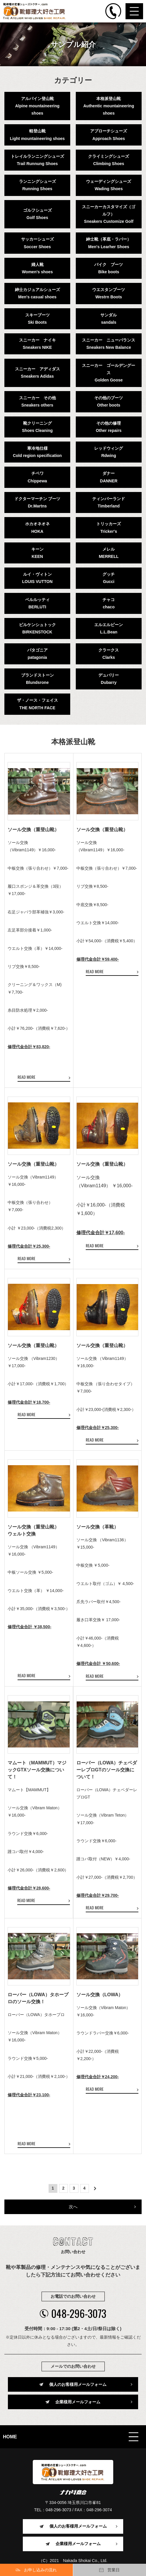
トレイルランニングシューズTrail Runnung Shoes (37, 160)
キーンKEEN (37, 553)
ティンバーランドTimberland (108, 502)
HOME (10, 2436)
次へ (73, 2206)
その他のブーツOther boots (108, 401)
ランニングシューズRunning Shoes (37, 185)
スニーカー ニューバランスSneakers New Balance (108, 344)
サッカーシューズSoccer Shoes (37, 243)
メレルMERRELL (109, 553)
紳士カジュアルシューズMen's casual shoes (37, 293)
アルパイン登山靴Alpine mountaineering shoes (37, 105)
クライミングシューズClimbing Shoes (108, 160)
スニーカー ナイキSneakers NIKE (37, 344)
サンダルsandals (108, 319)
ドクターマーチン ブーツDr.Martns (37, 502)
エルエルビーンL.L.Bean (108, 628)
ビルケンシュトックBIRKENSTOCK (37, 628)
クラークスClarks (108, 654)
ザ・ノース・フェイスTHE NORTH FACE (37, 704)
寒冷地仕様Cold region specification (37, 452)
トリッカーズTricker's (108, 527)
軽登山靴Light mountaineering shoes (37, 135)
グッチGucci (108, 578)
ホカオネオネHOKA (37, 527)
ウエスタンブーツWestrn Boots (108, 293)
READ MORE (26, 1077)
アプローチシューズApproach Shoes (108, 135)
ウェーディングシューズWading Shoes (108, 185)
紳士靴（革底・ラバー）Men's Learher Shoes (108, 243)
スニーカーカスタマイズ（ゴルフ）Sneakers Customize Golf (108, 214)
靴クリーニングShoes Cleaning (37, 427)
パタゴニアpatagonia (37, 654)
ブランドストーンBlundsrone (37, 679)
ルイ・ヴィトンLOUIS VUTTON (37, 578)
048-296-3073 (73, 2313)
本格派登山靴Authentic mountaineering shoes (108, 105)
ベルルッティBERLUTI (37, 603)
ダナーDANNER (109, 477)
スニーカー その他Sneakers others (37, 401)
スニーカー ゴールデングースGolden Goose (108, 372)
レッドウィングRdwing (108, 452)
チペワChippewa (37, 477)
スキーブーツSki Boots (37, 319)
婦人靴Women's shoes (37, 268)
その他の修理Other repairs (108, 427)
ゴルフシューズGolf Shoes (37, 214)
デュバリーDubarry (108, 679)
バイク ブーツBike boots (108, 268)
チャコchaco (108, 603)
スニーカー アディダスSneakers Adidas (37, 373)
